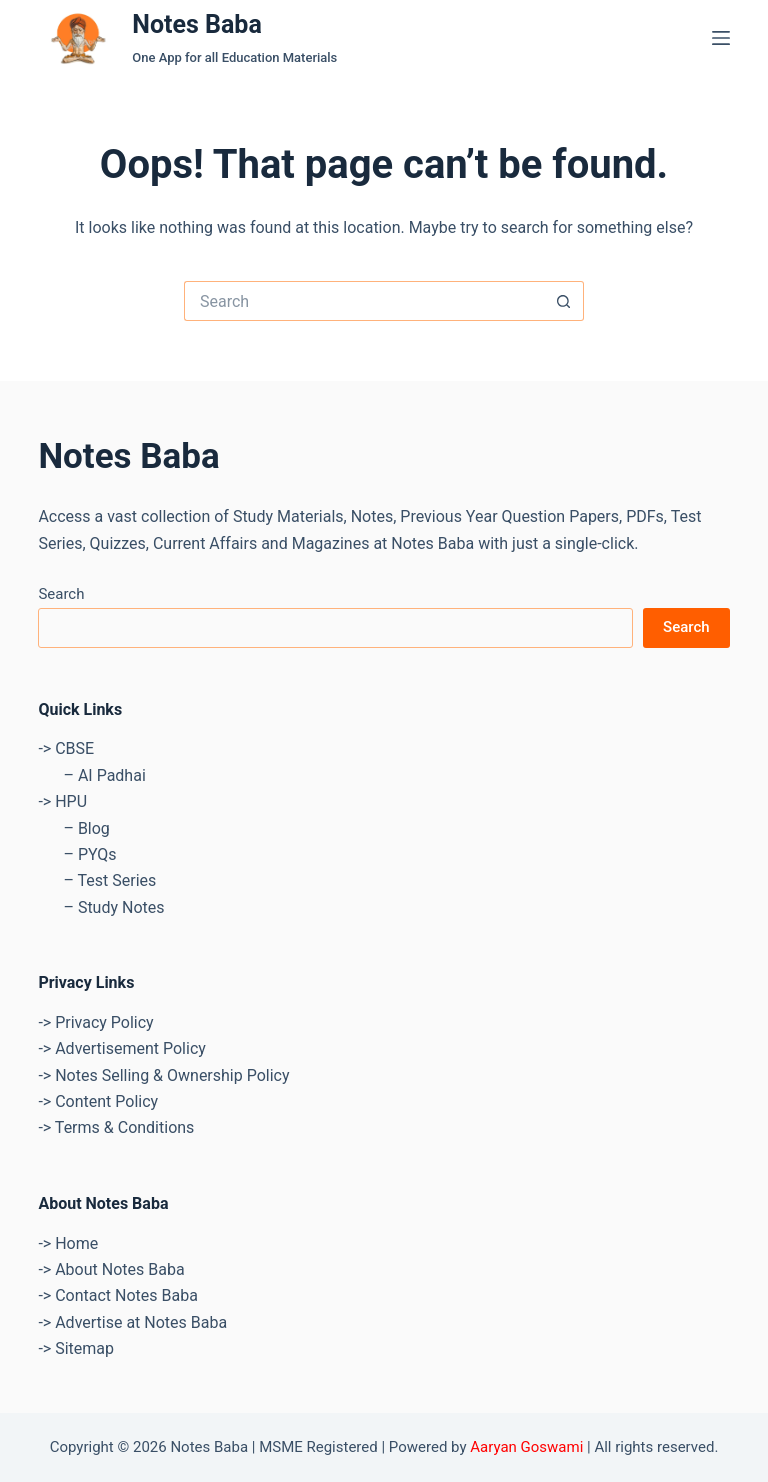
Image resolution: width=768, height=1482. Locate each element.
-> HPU (62, 801)
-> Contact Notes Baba (118, 1295)
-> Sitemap (76, 1348)
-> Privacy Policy (95, 1022)
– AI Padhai (104, 775)
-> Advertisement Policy (121, 1048)
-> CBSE (66, 748)
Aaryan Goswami (526, 1447)
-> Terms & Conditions (116, 1127)
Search (61, 594)
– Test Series (109, 880)
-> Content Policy (98, 1101)
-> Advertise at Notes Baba (132, 1322)
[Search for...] (364, 301)
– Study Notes (113, 907)
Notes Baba (197, 24)
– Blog (86, 828)
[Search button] (564, 301)
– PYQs (89, 854)
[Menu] (721, 38)
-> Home (68, 1243)
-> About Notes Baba (111, 1269)
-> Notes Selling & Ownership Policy (163, 1075)
